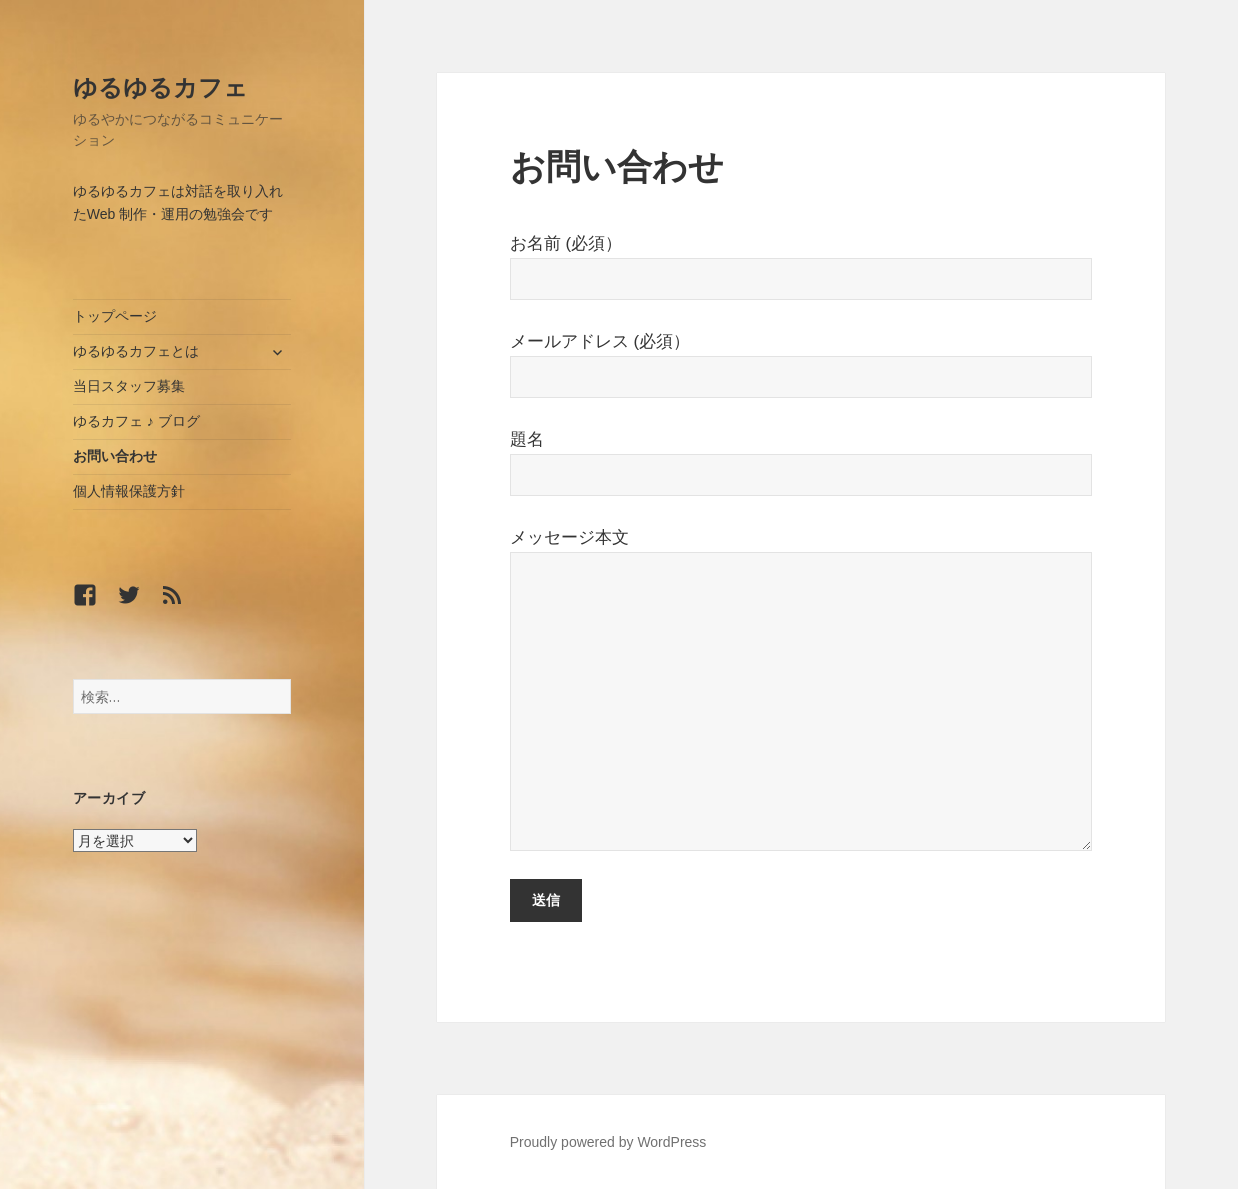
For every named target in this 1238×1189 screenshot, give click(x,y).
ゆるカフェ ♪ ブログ (136, 421)
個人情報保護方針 (129, 491)
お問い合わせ (115, 456)
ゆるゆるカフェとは (136, 351)
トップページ (115, 316)
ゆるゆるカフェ (160, 86)
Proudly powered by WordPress (608, 1142)
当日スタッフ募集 (129, 386)
